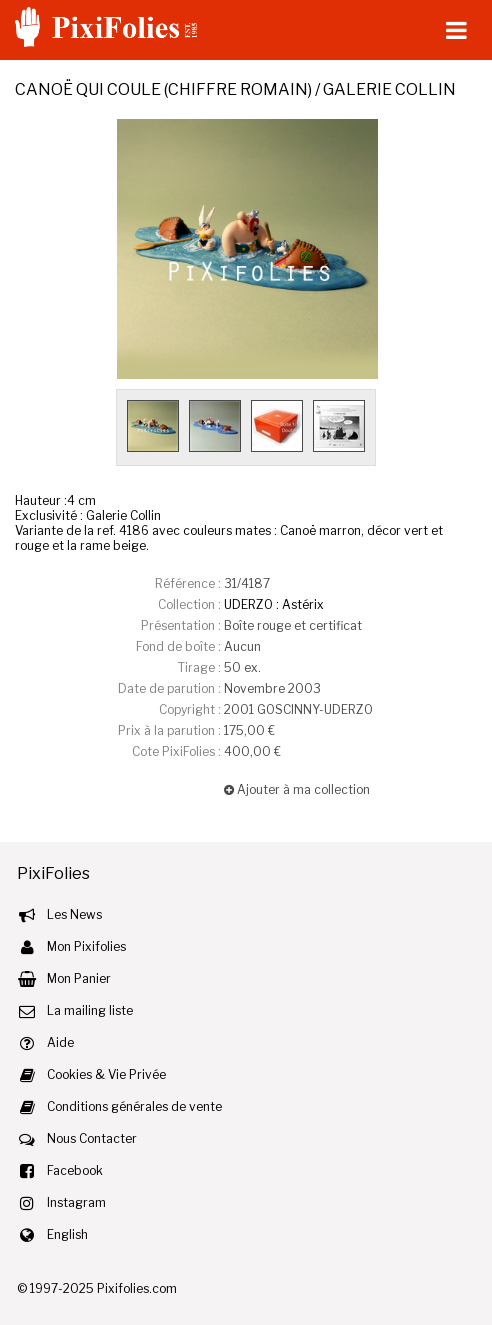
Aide (60, 1042)
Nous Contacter (92, 1138)
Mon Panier (79, 978)
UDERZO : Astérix (274, 604)
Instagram (76, 1202)
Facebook (75, 1170)
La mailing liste (90, 1010)
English (67, 1234)
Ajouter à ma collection (297, 789)
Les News (74, 914)
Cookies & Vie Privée (106, 1074)
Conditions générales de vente (134, 1106)
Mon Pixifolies (86, 946)
